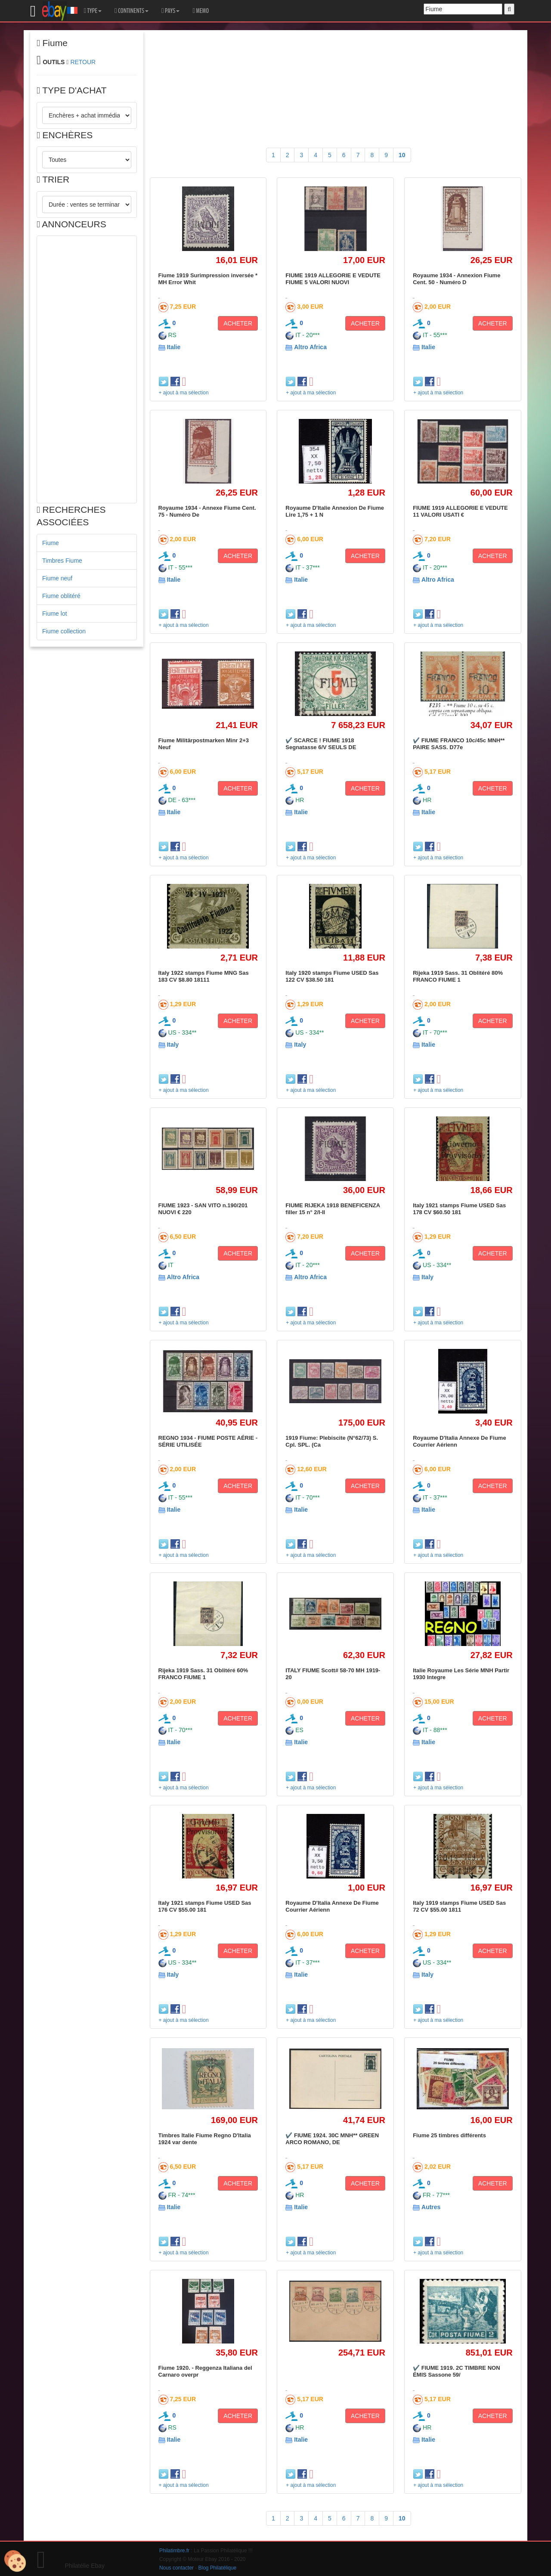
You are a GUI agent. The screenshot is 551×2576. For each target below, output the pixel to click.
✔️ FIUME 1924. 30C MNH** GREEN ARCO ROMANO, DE (332, 2138)
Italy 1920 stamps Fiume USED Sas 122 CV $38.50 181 (331, 976)
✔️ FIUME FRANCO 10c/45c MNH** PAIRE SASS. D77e (459, 743)
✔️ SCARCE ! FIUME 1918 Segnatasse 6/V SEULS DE (320, 743)
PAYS (170, 10)
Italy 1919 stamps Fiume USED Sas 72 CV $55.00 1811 (459, 1906)
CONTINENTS (132, 10)
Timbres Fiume (62, 560)
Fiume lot (54, 613)
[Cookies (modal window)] (15, 2561)
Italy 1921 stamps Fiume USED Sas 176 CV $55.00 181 (204, 1906)
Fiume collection (64, 631)
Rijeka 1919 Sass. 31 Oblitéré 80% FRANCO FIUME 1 (458, 976)
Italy (173, 1044)
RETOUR (83, 62)
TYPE (93, 10)
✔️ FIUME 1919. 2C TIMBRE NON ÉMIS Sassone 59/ (456, 2371)
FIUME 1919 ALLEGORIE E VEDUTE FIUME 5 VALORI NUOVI (333, 278)
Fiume (50, 542)
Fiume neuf (57, 578)
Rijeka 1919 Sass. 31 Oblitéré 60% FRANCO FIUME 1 (203, 1673)
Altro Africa (310, 347)
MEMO (200, 10)
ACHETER (237, 323)
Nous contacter (176, 2568)
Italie (173, 347)
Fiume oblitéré (61, 595)
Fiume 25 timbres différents (449, 2135)
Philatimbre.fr (174, 2551)
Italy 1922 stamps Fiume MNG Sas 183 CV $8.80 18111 (203, 976)
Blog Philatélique (217, 2568)
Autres (430, 2207)
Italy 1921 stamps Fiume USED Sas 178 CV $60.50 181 (459, 1208)
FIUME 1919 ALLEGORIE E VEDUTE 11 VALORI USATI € (460, 511)
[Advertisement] (86, 369)
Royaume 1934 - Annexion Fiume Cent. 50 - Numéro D (456, 278)
